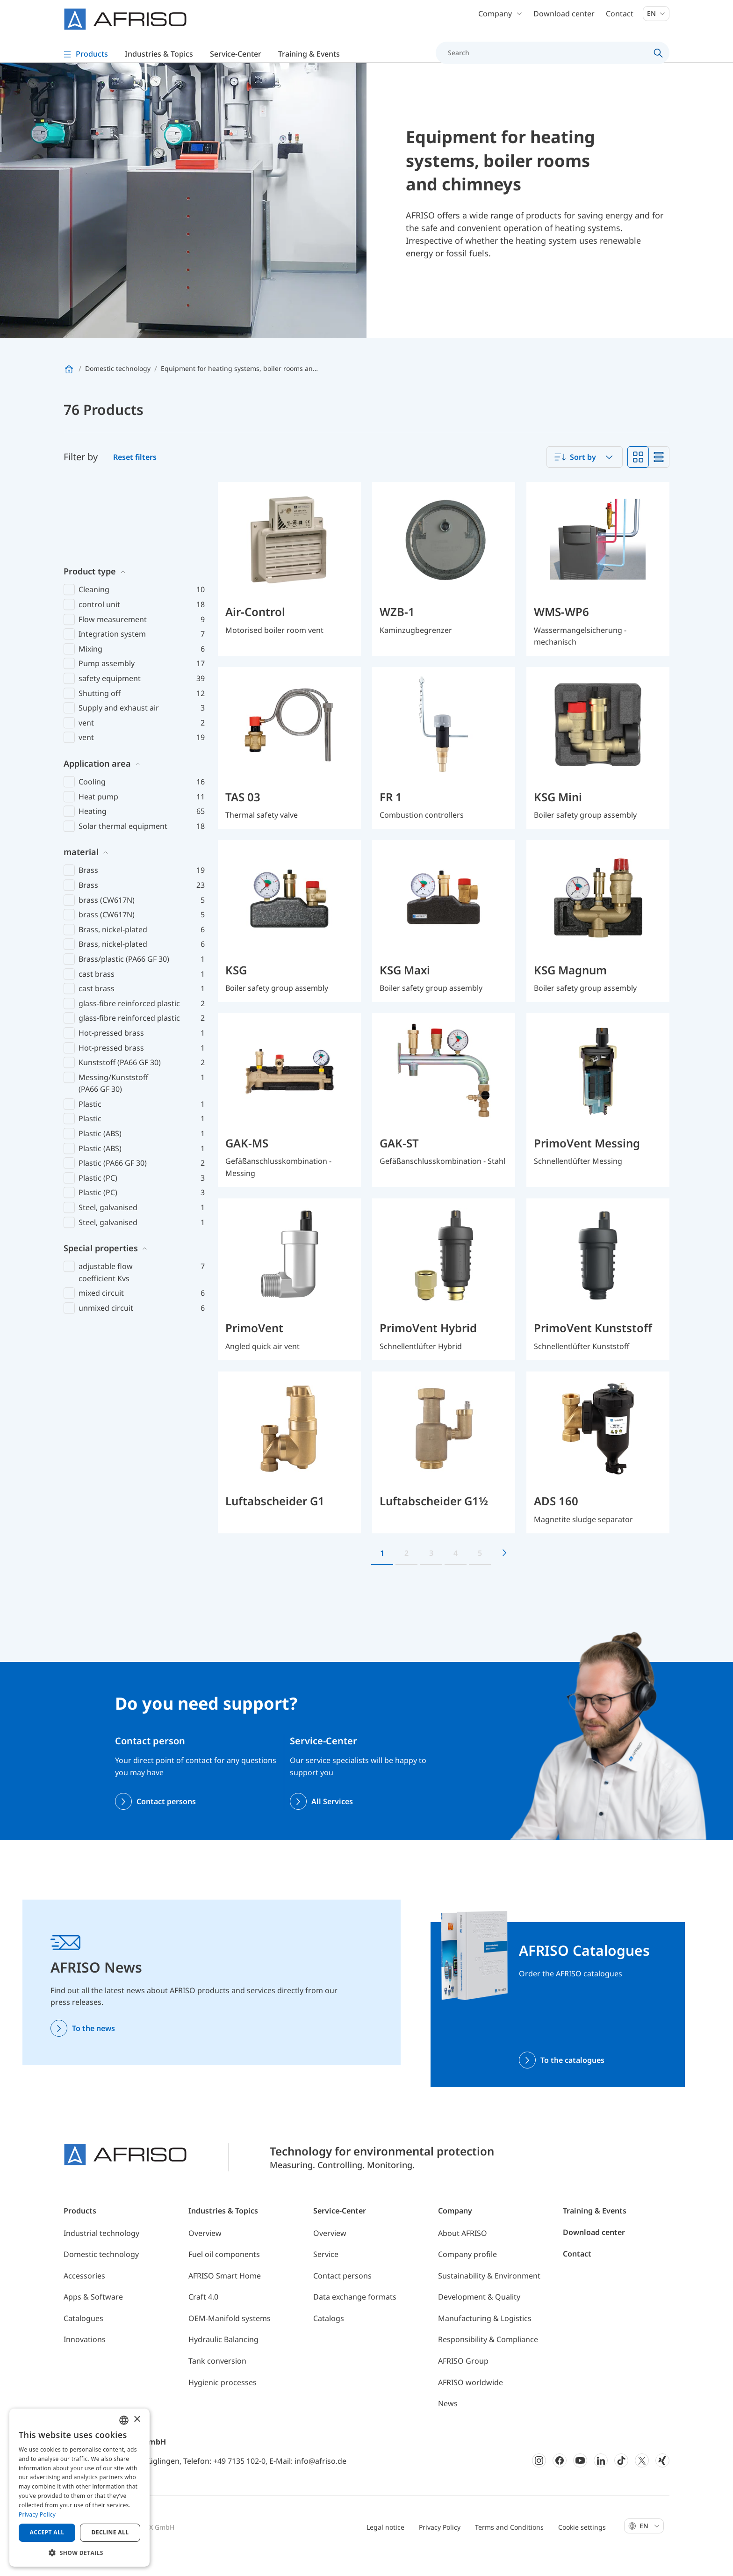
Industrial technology (101, 2253)
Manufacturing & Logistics (485, 2338)
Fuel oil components (224, 2274)
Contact (619, 19)
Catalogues (83, 2338)
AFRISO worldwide (470, 2402)
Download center (564, 19)
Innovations (85, 2359)
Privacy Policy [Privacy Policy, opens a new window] (37, 2514)
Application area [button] (97, 705)
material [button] (81, 794)
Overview (205, 2253)
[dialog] (79, 2488)
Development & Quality (479, 2316)
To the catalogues (572, 2080)
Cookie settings (582, 2546)
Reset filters (135, 477)
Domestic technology (101, 2274)
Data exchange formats (354, 2316)
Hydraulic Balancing (223, 2359)
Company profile (467, 2274)
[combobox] (584, 477)
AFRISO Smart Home (224, 2295)
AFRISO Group (463, 2380)
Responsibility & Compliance (488, 2359)
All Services (332, 1821)
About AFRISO (462, 2253)
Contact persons (166, 1821)
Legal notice (385, 2546)
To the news (93, 2048)
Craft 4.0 (203, 2316)
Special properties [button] (101, 1190)
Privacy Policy (439, 2546)
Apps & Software (93, 2316)
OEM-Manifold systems (229, 2338)
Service (325, 2274)
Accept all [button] (47, 2532)
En (656, 18)
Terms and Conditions (509, 2546)
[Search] (547, 58)
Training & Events (594, 2230)
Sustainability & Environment (489, 2295)
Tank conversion (217, 2380)
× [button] (136, 2419)
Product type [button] (90, 514)
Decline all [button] (110, 2532)
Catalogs (328, 2338)
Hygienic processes (222, 2402)
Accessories (84, 2295)
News (448, 2423)
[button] (79, 2552)
